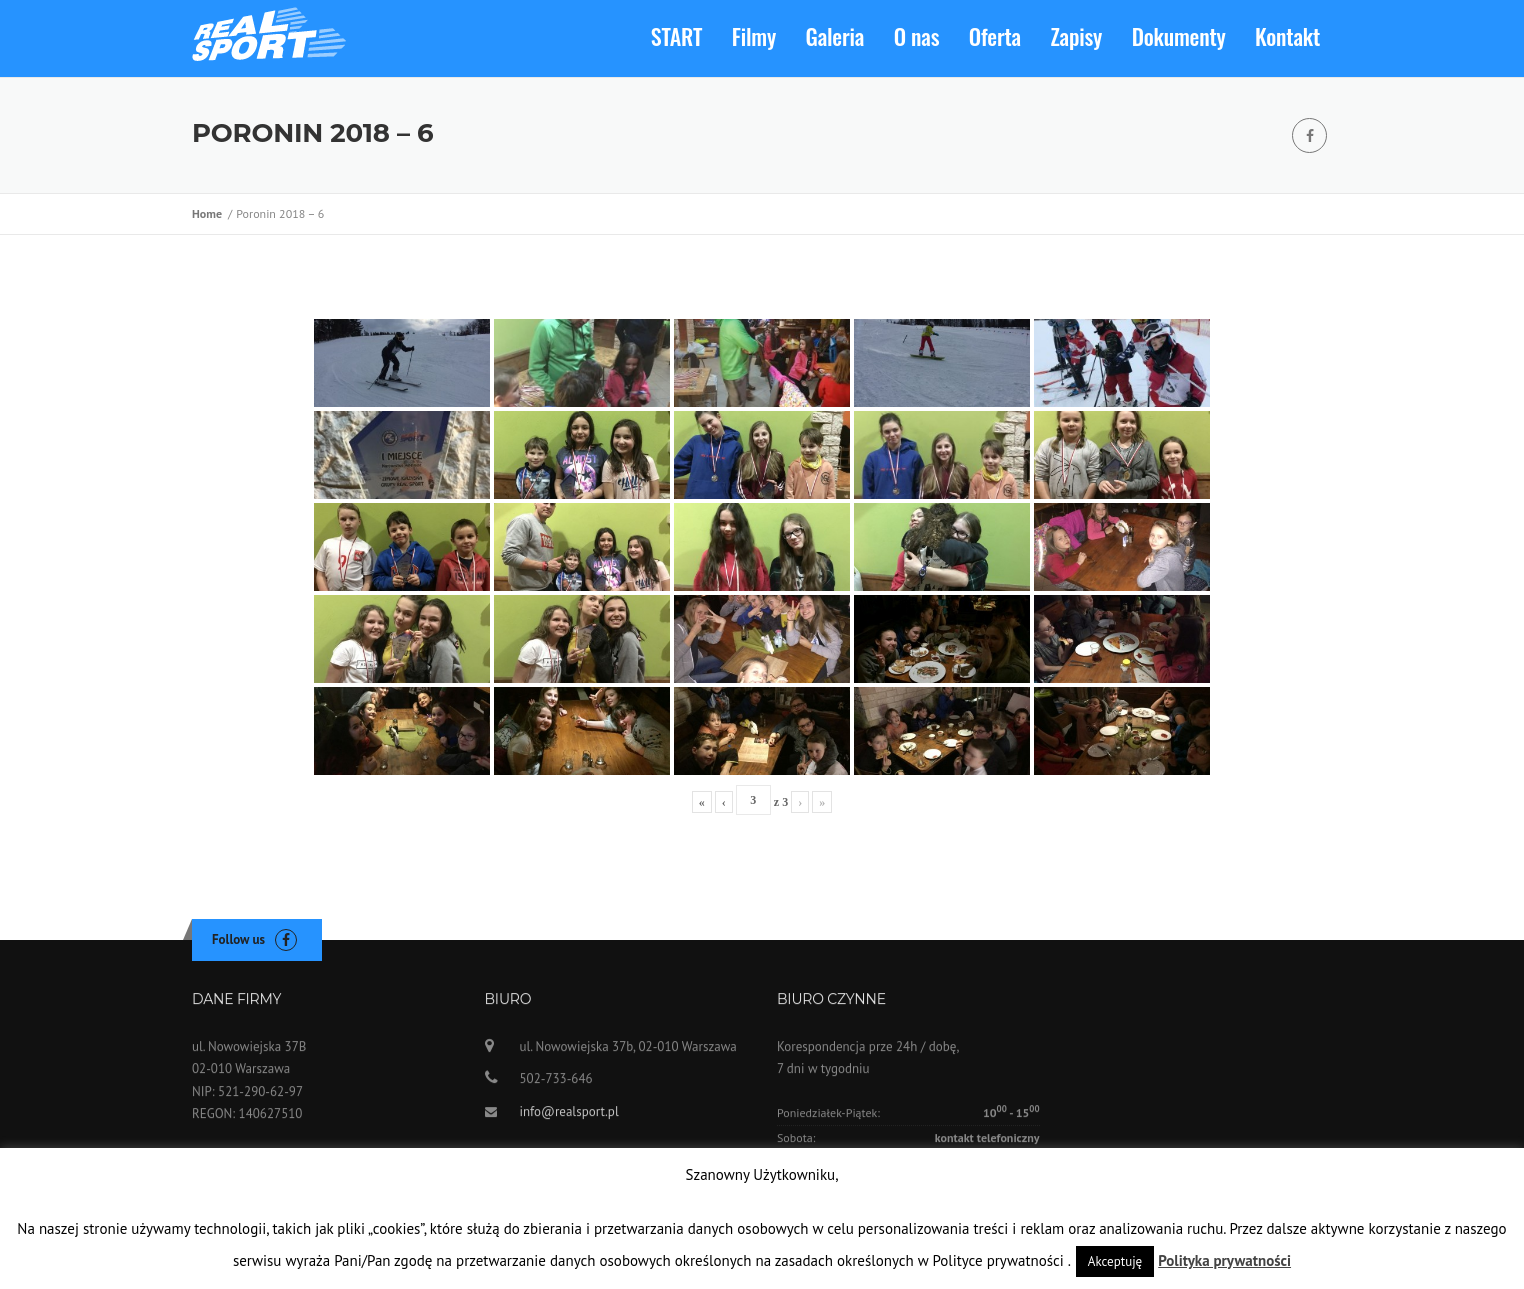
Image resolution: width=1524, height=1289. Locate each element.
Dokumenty (1179, 36)
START (676, 36)
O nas (917, 36)
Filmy (754, 36)
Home (210, 213)
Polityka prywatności (1224, 1260)
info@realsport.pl (569, 1117)
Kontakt (1287, 36)
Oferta (995, 36)
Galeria (835, 36)
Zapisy (1077, 36)
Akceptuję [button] (1115, 1261)
